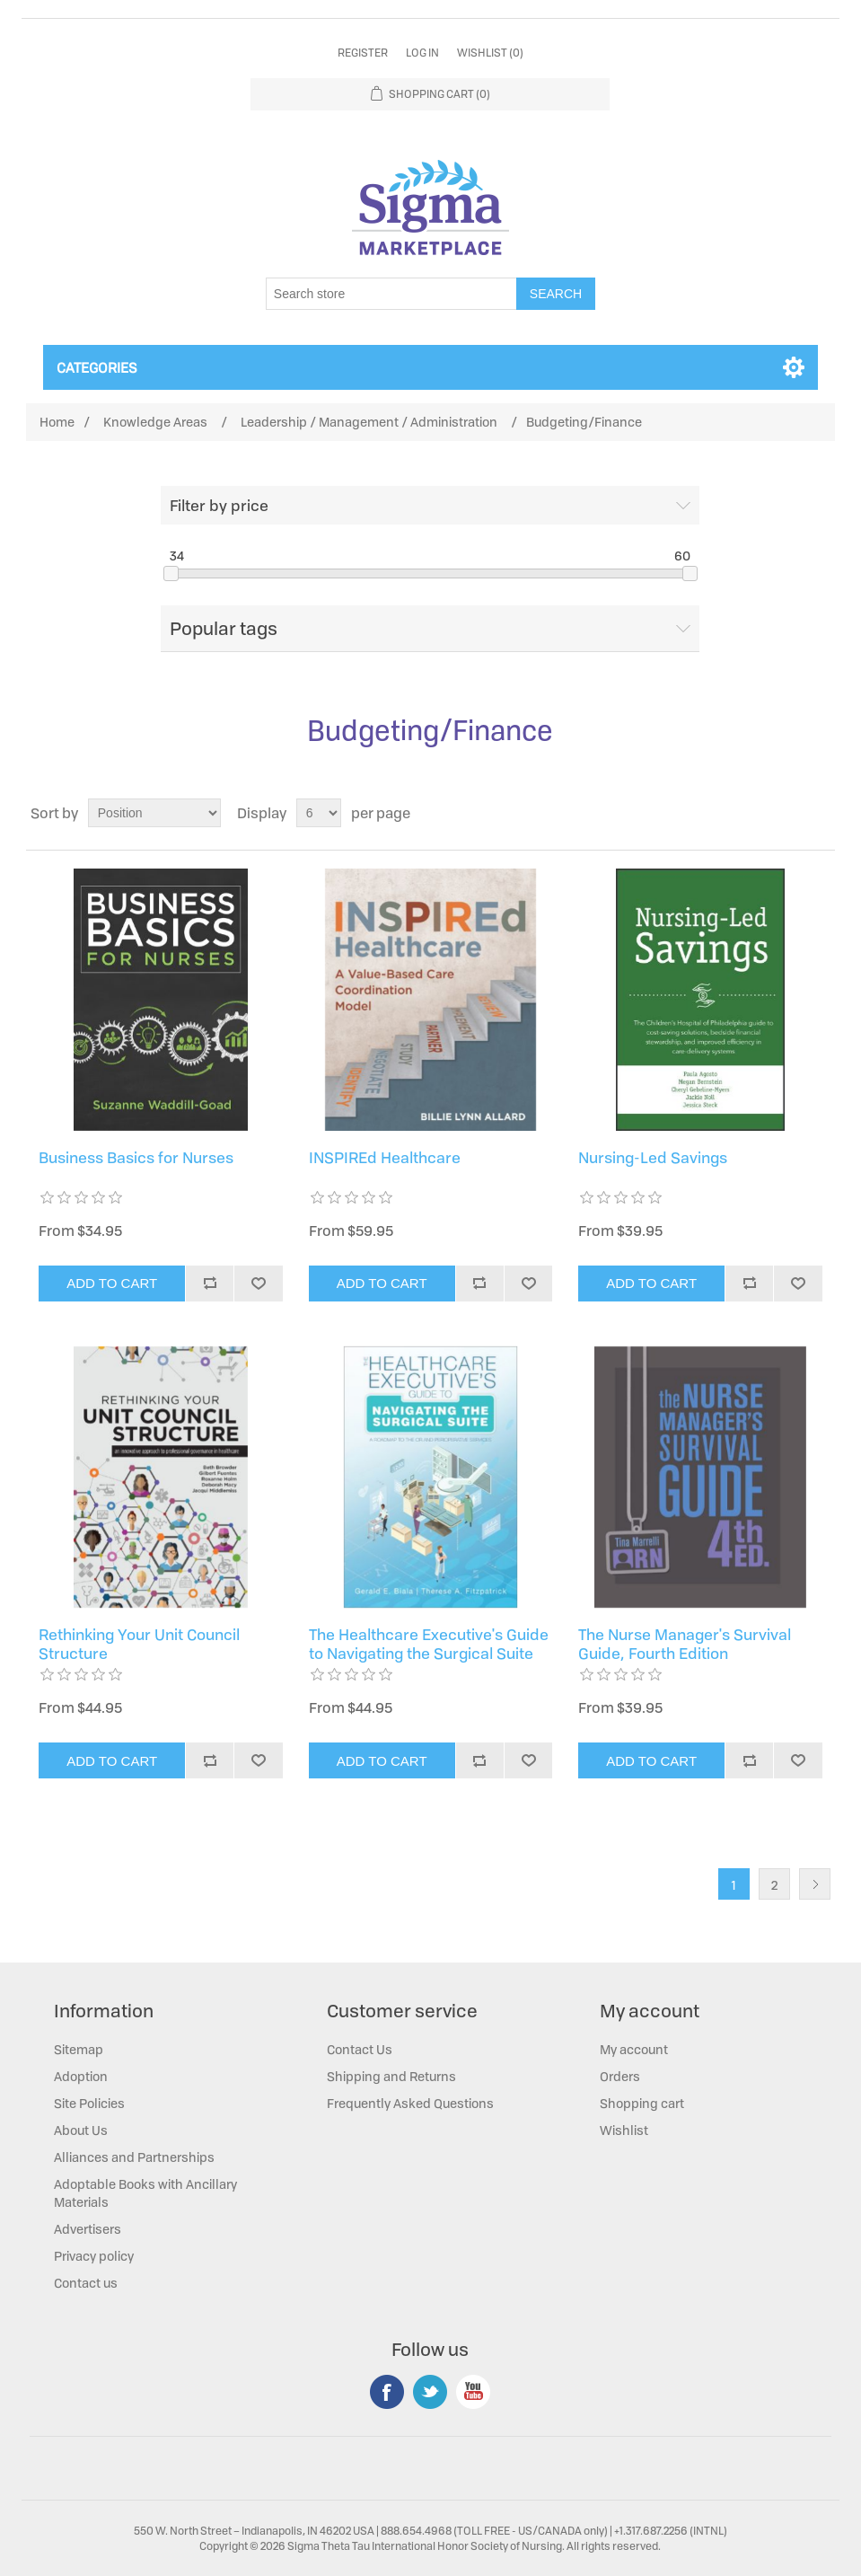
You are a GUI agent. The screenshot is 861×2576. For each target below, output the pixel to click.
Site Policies (89, 2103)
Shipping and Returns (391, 2076)
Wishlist (624, 2130)
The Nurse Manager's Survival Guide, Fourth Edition (684, 1644)
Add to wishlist (257, 1283)
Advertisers (87, 2228)
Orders (620, 2076)
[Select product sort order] (154, 812)
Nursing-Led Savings (652, 1158)
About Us (81, 2130)
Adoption (81, 2076)
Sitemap (78, 2049)
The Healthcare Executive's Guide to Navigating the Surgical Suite (429, 1644)
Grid (787, 812)
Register (363, 52)
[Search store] (391, 294)
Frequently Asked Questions (410, 2103)
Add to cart (111, 1283)
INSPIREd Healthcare (385, 1158)
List (819, 812)
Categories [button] (97, 367)
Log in (422, 52)
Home (57, 421)
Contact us (86, 2282)
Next (814, 1884)
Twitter (430, 2392)
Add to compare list (209, 1283)
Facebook (387, 2392)
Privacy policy (94, 2255)
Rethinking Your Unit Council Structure (139, 1644)
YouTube (473, 2392)
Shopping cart (642, 2103)
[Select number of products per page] (318, 812)
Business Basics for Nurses (136, 1158)
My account (634, 2049)
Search (556, 294)
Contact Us (359, 2049)
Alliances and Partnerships (134, 2157)
